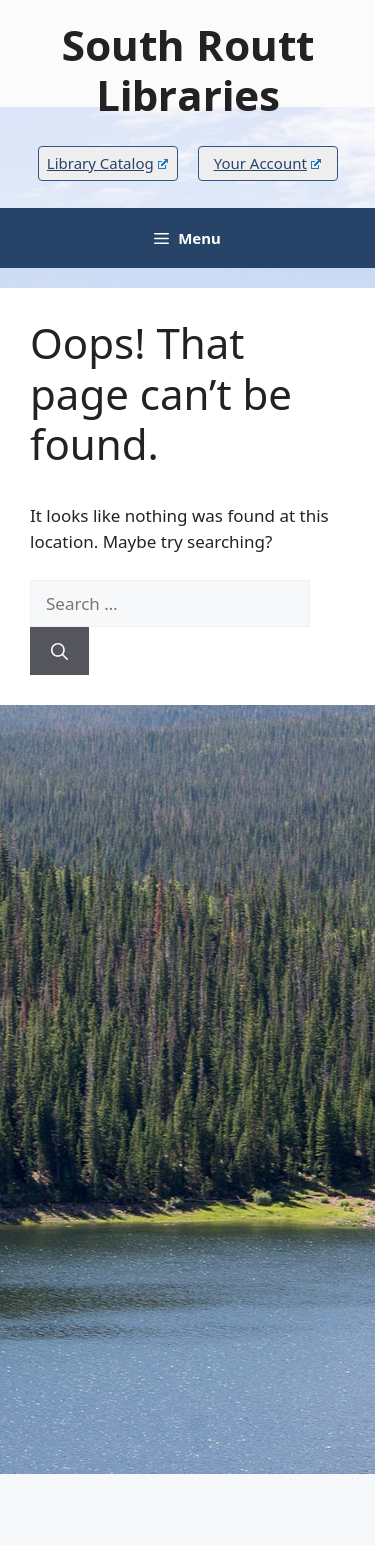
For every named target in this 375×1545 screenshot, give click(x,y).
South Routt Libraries (188, 69)
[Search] (59, 651)
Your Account (268, 163)
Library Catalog (107, 163)
